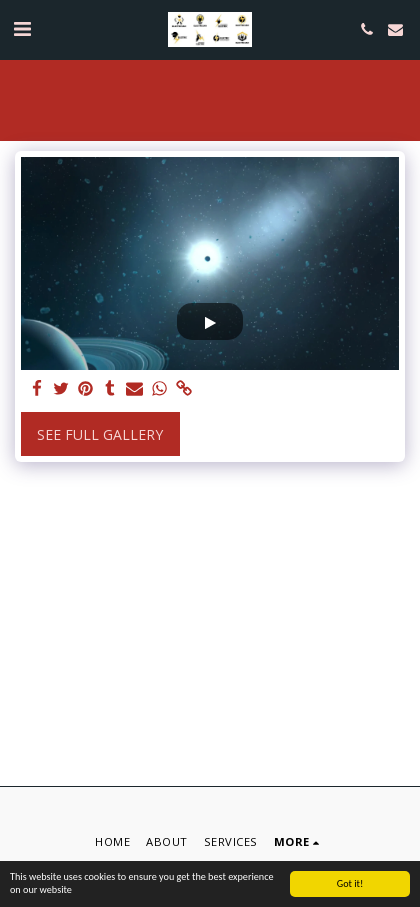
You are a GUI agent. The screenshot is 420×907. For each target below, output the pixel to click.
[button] (22, 28)
